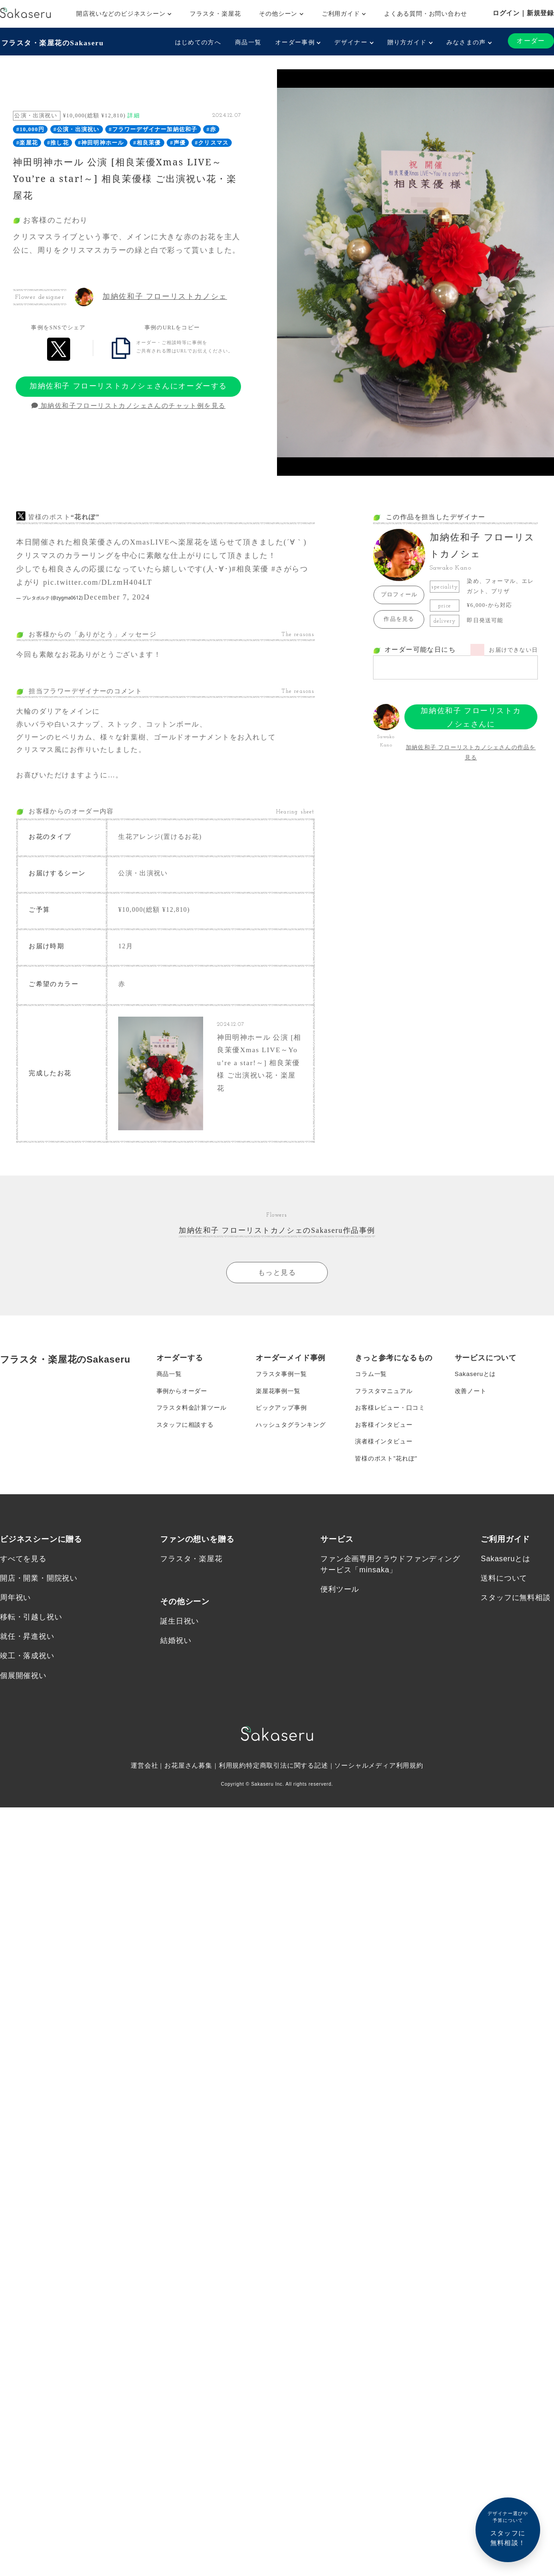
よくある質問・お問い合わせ (425, 13)
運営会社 (143, 1789)
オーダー (530, 40)
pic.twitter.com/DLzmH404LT (97, 581)
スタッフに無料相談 (515, 1619)
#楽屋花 (27, 142)
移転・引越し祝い (31, 1639)
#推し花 (58, 142)
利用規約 (232, 1789)
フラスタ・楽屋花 (215, 13)
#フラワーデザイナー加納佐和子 (152, 128)
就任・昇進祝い (27, 1659)
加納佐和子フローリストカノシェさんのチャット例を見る (128, 404)
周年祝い (15, 1619)
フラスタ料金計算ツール (194, 1422)
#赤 (211, 128)
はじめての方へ (197, 42)
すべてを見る (23, 1579)
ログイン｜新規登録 (523, 13)
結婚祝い (175, 1662)
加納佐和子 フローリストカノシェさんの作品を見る (471, 751)
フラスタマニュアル (385, 1403)
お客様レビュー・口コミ (392, 1422)
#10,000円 (30, 128)
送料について (504, 1599)
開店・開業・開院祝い (39, 1599)
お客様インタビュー (385, 1440)
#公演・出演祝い (77, 128)
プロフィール (399, 593)
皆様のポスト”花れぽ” (388, 1477)
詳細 (133, 114)
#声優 (178, 142)
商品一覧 (247, 42)
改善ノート (472, 1403)
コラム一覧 (372, 1385)
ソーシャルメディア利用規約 (379, 1789)
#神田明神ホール (101, 142)
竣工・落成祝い (27, 1679)
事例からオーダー (184, 1403)
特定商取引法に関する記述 (287, 1789)
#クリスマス (212, 142)
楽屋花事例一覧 (280, 1403)
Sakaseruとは (477, 1385)
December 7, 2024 (117, 596)
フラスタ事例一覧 (283, 1385)
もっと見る (277, 1282)
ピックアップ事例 (283, 1422)
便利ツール (339, 1610)
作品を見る (399, 618)
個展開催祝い (23, 1699)
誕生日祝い (179, 1642)
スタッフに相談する (187, 1440)
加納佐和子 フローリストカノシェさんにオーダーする (128, 385)
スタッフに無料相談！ (508, 2528)
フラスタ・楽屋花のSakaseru (54, 42)
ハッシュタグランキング (293, 1440)
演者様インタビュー (385, 1459)
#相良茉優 (147, 142)
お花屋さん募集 (188, 1789)
